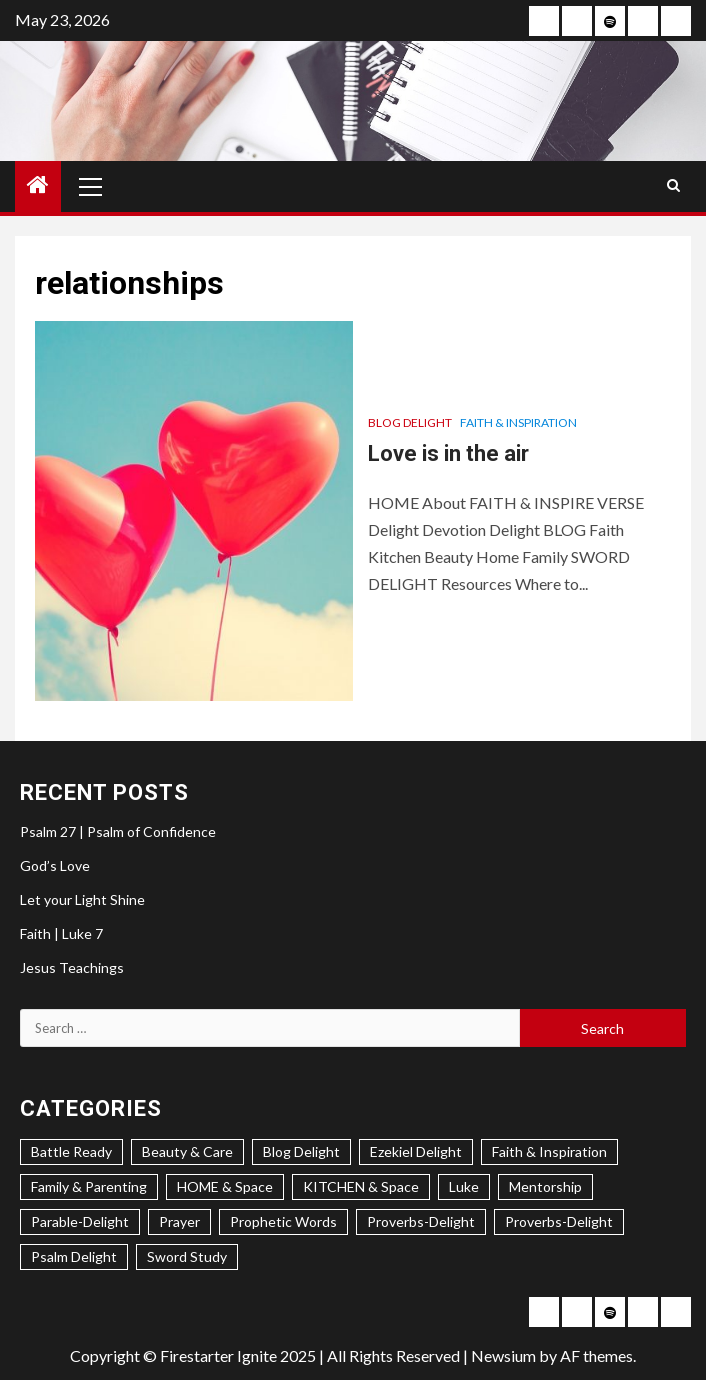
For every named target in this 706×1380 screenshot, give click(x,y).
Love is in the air (448, 453)
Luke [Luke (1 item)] (464, 1186)
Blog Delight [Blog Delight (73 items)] (301, 1151)
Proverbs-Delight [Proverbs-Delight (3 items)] (421, 1221)
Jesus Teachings (72, 967)
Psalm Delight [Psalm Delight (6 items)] (74, 1256)
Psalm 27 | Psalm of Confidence (118, 831)
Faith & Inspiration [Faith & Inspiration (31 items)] (549, 1151)
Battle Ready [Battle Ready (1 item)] (71, 1151)
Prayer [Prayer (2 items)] (179, 1221)
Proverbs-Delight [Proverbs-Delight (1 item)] (559, 1221)
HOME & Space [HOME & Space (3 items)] (225, 1186)
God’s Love (55, 865)
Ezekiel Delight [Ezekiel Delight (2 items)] (416, 1151)
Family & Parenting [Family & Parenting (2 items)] (89, 1186)
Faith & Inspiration (518, 422)
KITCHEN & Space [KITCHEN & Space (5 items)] (361, 1186)
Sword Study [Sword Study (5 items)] (187, 1256)
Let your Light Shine (82, 899)
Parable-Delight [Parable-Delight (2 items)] (80, 1221)
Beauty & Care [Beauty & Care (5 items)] (187, 1151)
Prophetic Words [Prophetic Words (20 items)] (283, 1221)
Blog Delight (410, 422)
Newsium (503, 1355)
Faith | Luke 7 (61, 933)
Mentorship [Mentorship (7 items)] (545, 1186)
